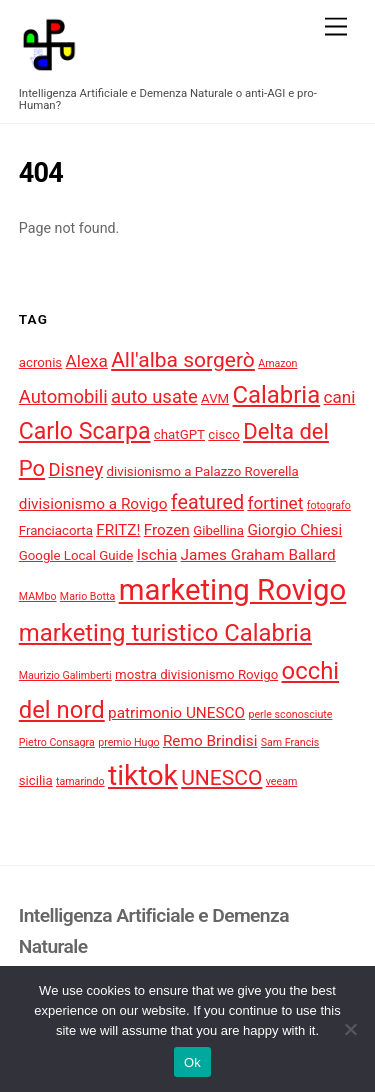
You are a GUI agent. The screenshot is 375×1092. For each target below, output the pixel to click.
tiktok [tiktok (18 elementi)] (143, 775)
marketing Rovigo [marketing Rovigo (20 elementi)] (233, 590)
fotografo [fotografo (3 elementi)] (329, 505)
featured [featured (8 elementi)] (207, 502)
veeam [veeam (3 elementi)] (282, 781)
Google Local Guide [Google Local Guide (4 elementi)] (76, 555)
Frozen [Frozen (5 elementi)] (167, 530)
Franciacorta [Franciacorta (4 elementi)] (56, 530)
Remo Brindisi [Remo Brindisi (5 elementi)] (210, 741)
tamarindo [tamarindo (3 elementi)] (80, 781)
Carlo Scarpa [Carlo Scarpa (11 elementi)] (85, 431)
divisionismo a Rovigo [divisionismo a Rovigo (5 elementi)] (93, 504)
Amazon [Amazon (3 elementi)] (277, 363)
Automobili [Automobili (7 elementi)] (63, 397)
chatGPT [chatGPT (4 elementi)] (179, 434)
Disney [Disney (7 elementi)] (75, 470)
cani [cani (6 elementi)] (340, 397)
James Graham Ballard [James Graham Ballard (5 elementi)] (258, 555)
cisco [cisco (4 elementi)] (224, 434)
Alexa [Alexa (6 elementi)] (87, 361)
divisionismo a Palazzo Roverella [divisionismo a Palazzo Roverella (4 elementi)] (203, 471)
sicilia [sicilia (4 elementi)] (36, 780)
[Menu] (336, 27)
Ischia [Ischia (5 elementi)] (157, 555)
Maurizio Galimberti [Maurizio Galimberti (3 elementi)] (65, 675)
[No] (350, 1029)
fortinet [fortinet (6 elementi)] (275, 503)
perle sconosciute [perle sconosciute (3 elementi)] (290, 714)
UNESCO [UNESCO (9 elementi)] (221, 777)
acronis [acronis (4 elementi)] (40, 362)
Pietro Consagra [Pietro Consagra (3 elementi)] (57, 742)
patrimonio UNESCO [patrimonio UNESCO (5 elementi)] (176, 713)
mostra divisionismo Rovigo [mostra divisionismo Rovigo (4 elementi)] (196, 674)
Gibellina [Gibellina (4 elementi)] (218, 530)
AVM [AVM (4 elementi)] (215, 398)
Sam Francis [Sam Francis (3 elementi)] (290, 742)
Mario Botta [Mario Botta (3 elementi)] (88, 596)
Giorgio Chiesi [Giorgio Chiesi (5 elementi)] (294, 530)
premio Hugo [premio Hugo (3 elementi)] (128, 742)
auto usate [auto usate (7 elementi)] (154, 397)
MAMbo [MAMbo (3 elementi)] (38, 596)
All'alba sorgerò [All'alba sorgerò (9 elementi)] (183, 359)
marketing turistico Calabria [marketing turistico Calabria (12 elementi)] (165, 633)
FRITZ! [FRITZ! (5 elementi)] (118, 530)
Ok (192, 1062)
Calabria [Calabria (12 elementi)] (277, 395)
